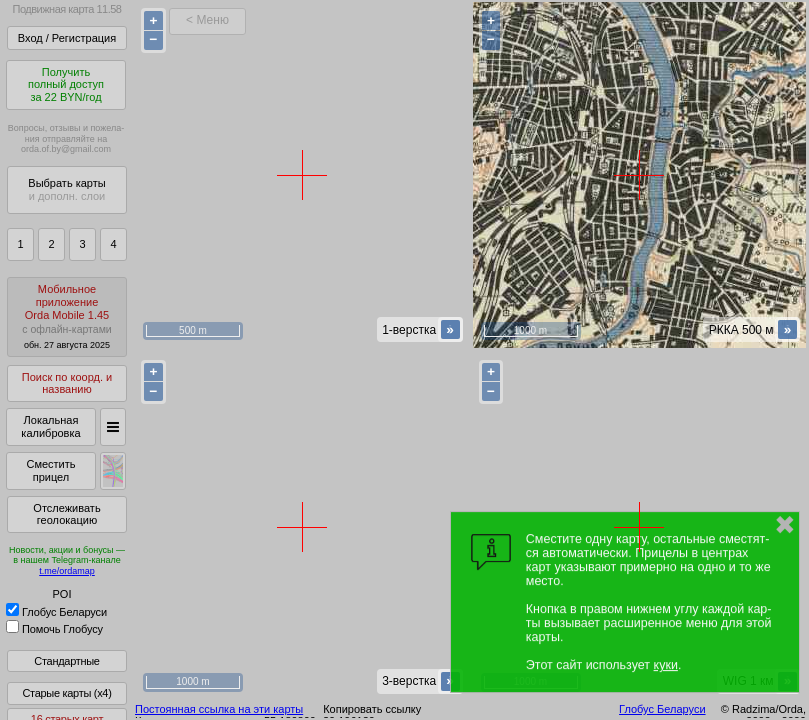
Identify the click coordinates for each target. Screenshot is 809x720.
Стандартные (66, 661)
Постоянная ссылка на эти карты (219, 709)
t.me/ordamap (67, 571)
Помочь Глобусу (54, 629)
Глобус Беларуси (56, 612)
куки (666, 665)
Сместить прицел (50, 470)
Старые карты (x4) (66, 693)
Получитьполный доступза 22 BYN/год (66, 84)
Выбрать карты (66, 189)
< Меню (207, 20)
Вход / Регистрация (67, 38)
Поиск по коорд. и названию (67, 383)
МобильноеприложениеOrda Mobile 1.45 (67, 316)
